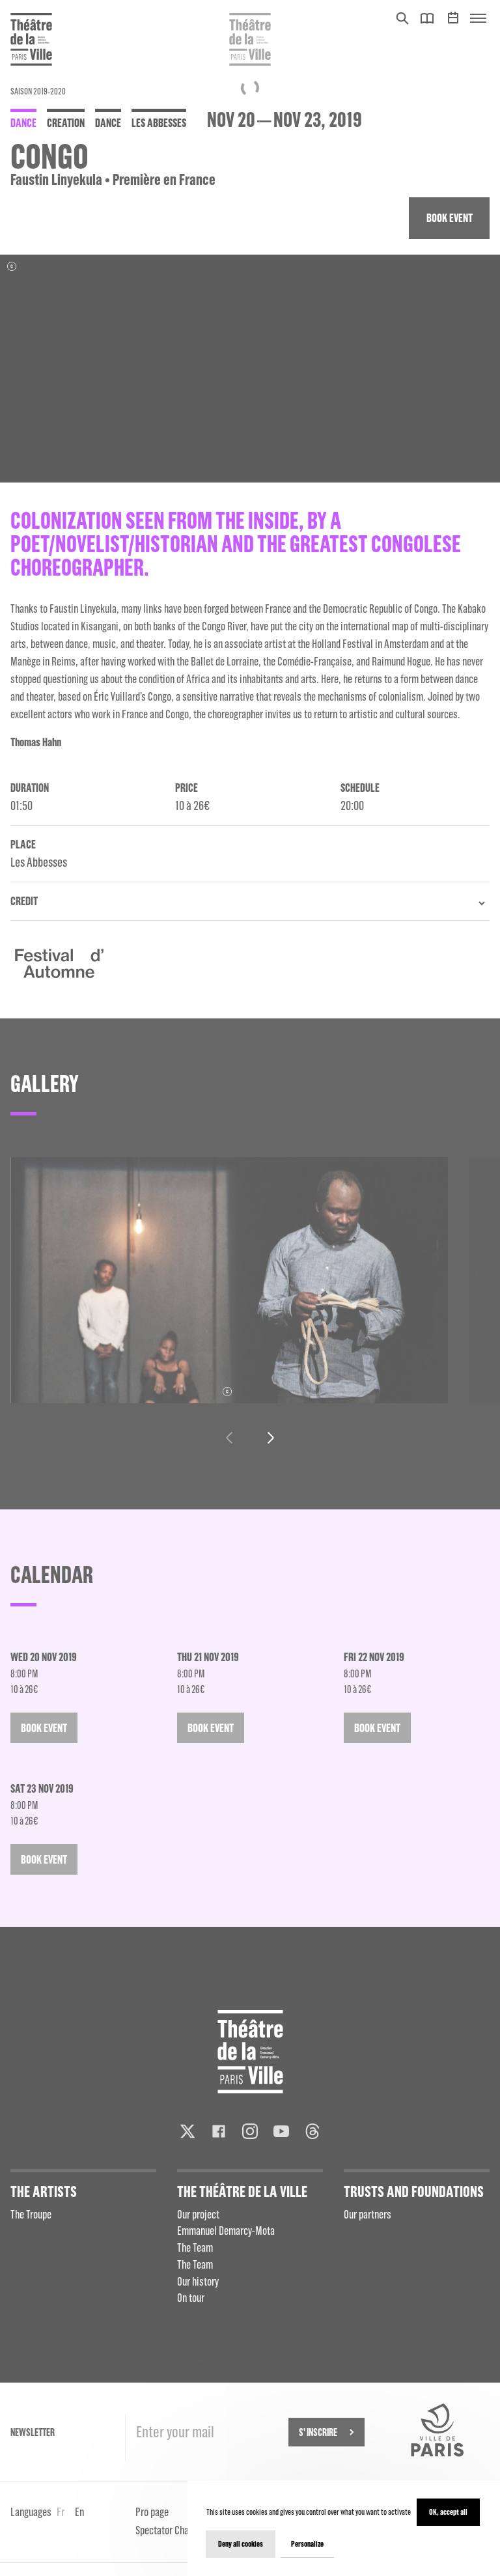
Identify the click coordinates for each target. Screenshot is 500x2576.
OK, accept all (448, 2512)
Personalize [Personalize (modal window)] (307, 2544)
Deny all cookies (240, 2544)
